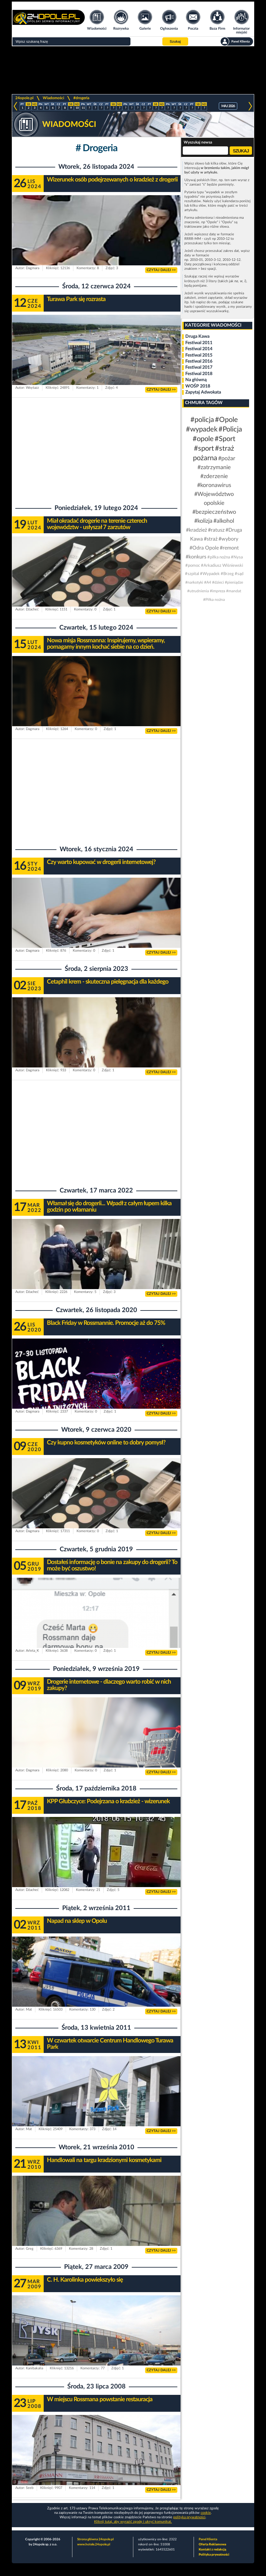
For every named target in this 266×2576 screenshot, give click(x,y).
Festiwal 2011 (198, 343)
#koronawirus (214, 485)
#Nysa (237, 557)
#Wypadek (210, 574)
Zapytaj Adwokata (203, 392)
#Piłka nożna (214, 600)
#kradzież (196, 530)
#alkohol (223, 521)
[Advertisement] (96, 448)
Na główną (196, 380)
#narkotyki (194, 582)
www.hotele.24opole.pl (93, 2544)
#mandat (233, 591)
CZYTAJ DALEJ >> (161, 270)
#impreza (217, 591)
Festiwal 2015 (198, 355)
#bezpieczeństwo (214, 512)
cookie (206, 2512)
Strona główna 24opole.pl (95, 2539)
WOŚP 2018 (197, 386)
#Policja (230, 429)
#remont (229, 547)
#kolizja (203, 521)
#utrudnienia (198, 591)
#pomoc (192, 566)
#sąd (239, 574)
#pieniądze (234, 582)
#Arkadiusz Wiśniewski (222, 566)
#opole (203, 438)
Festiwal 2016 (198, 361)
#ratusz (216, 530)
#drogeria (81, 98)
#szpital (192, 574)
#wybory (228, 539)
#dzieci (218, 582)
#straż (211, 539)
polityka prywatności (189, 2517)
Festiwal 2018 (198, 374)
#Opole (226, 419)
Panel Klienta (208, 2539)
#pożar (226, 458)
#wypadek (202, 429)
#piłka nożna (218, 557)
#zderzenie (214, 476)
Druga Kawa (197, 336)
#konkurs (196, 556)
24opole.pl (24, 98)
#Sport (225, 438)
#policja (202, 419)
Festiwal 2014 (198, 349)
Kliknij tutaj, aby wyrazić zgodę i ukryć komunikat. (133, 2521)
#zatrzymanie (214, 467)
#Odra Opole (204, 547)
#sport (204, 448)
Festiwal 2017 (198, 367)
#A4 (207, 582)
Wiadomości (53, 98)
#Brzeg (227, 574)
